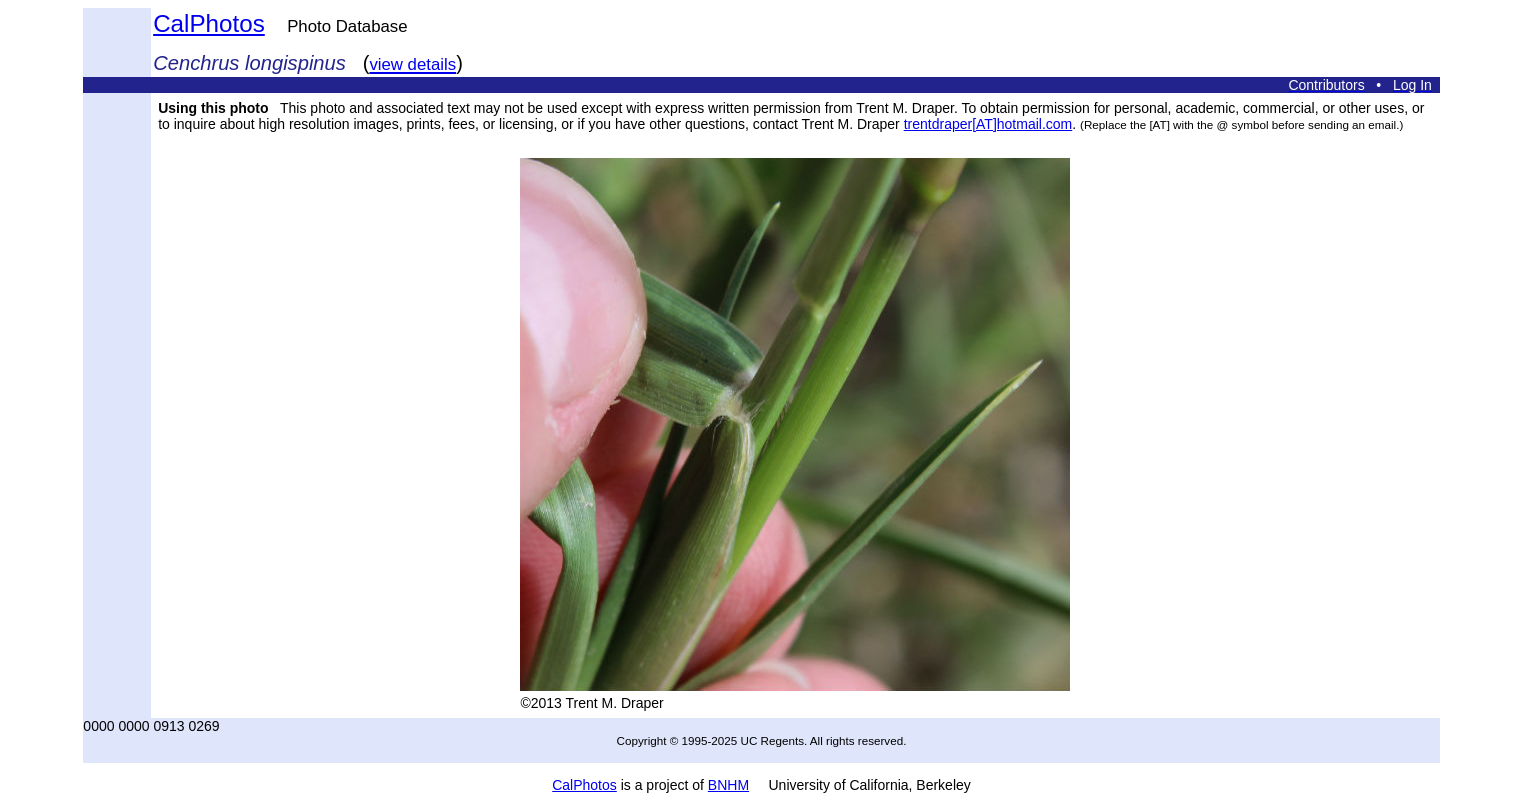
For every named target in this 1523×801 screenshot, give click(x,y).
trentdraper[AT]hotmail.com (988, 124)
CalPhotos (209, 23)
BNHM (728, 785)
